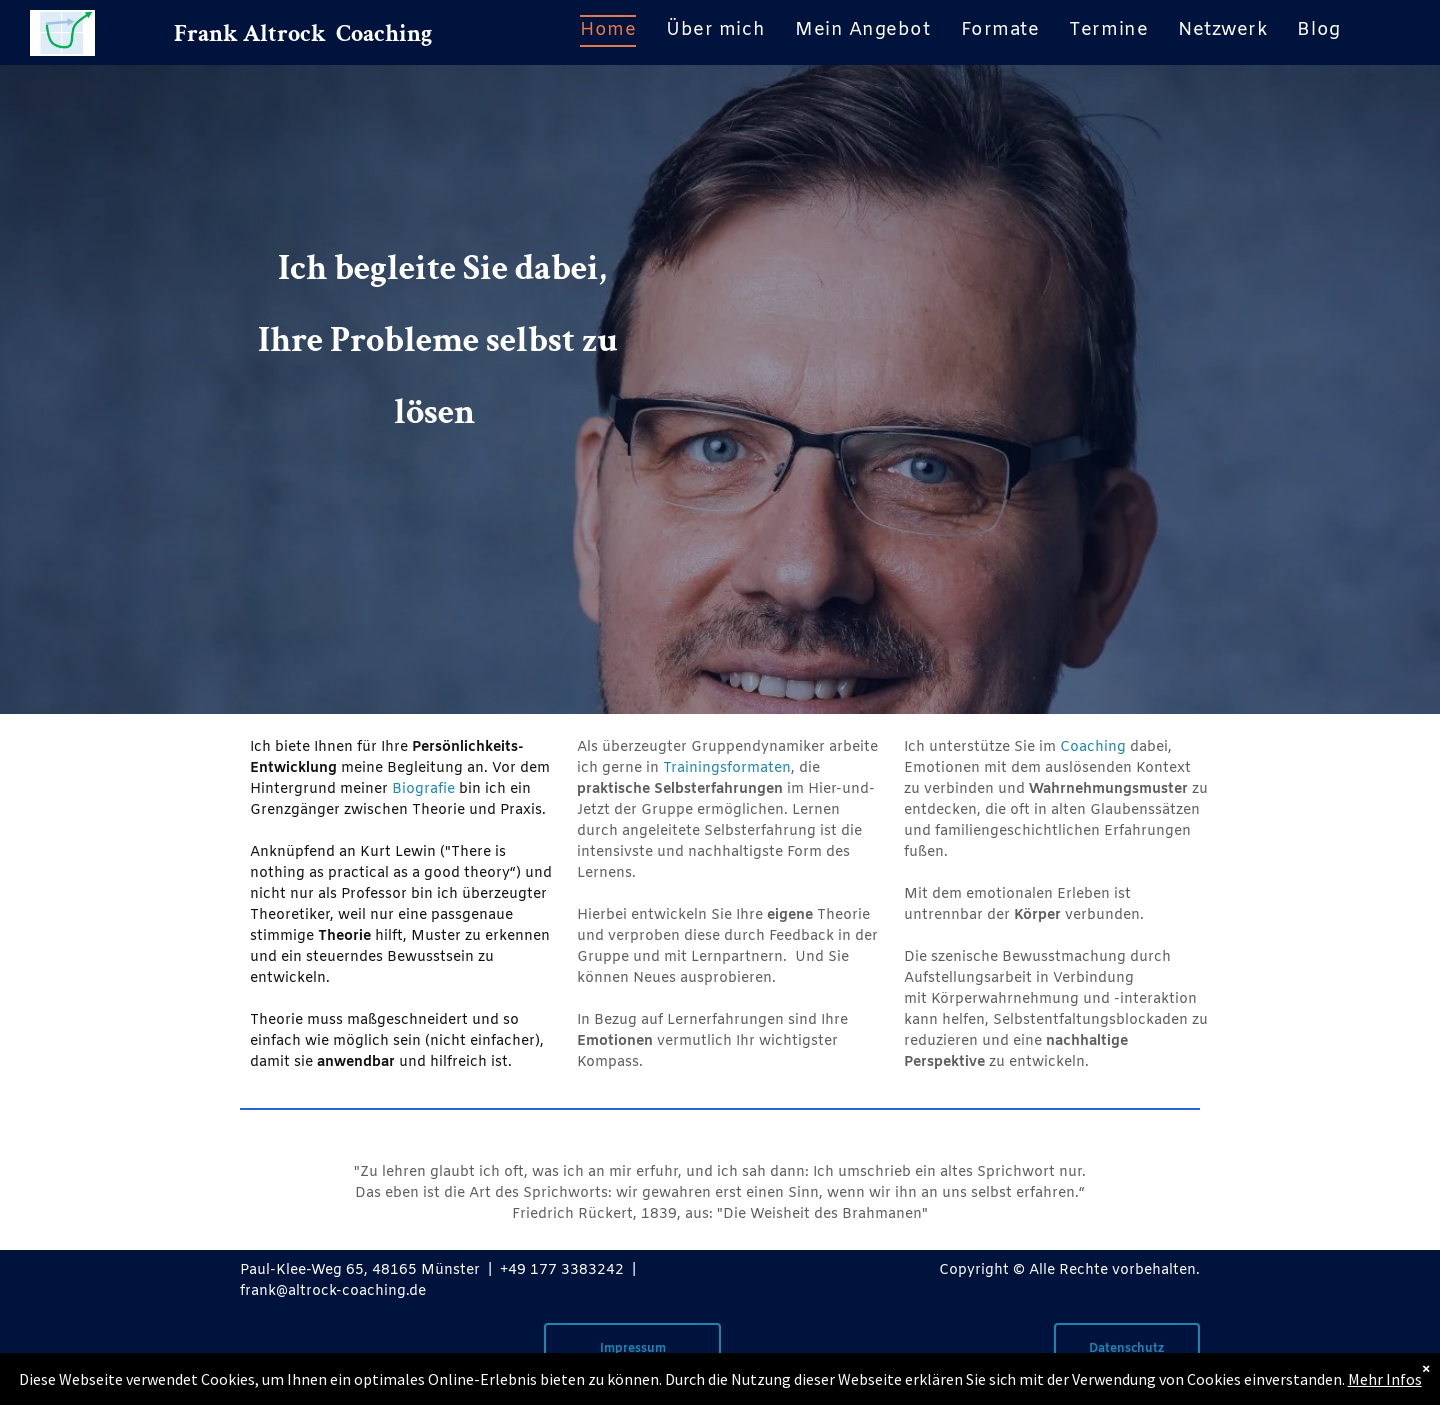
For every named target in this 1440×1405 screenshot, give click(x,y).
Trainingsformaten (727, 768)
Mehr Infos (1385, 1379)
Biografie (423, 789)
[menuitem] (608, 31)
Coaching (1093, 747)
